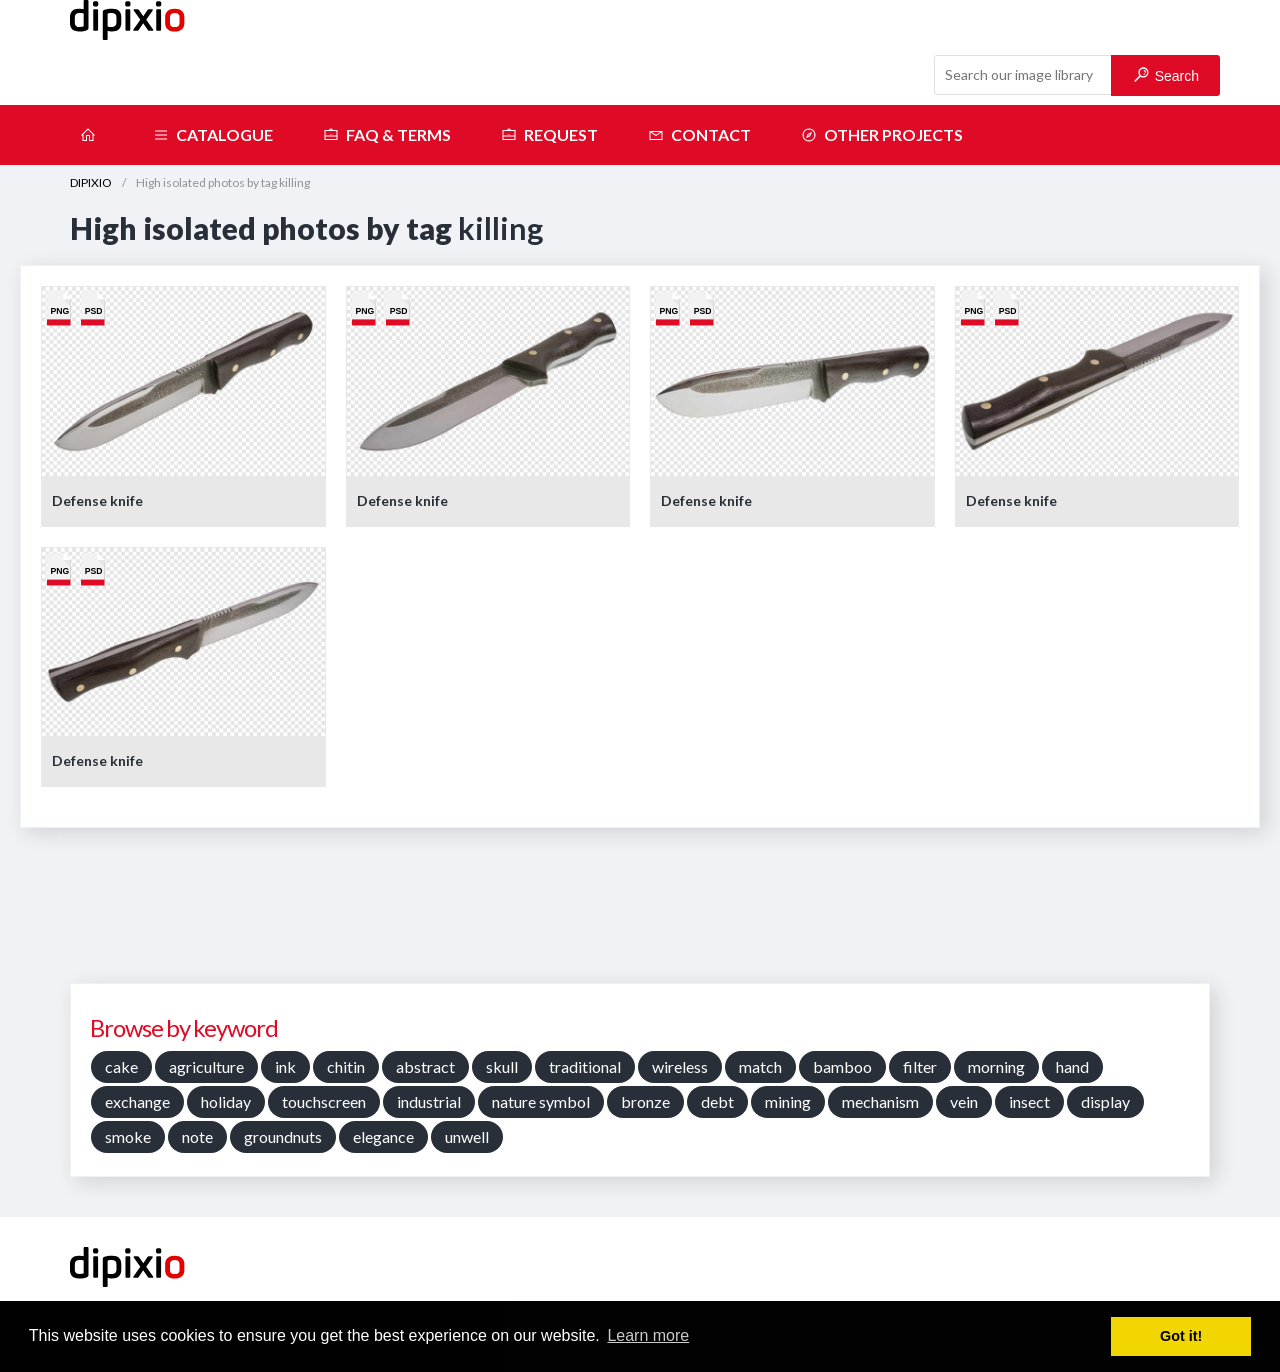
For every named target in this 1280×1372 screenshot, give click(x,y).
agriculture (206, 1066)
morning (996, 1066)
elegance (383, 1136)
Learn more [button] (648, 1335)
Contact (699, 135)
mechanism (880, 1101)
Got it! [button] (1181, 1336)
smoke (128, 1136)
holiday (226, 1101)
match (760, 1066)
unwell (467, 1136)
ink (285, 1066)
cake (121, 1066)
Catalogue (213, 135)
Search (1166, 75)
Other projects (882, 135)
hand (1072, 1066)
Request (549, 135)
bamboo (842, 1066)
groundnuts (283, 1136)
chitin (346, 1066)
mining (788, 1101)
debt (717, 1101)
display (1105, 1101)
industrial (429, 1101)
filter (920, 1066)
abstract (425, 1066)
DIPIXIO (91, 182)
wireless (680, 1066)
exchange (137, 1101)
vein (964, 1101)
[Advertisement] (640, 913)
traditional (585, 1066)
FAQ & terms (387, 135)
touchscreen (324, 1101)
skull (502, 1066)
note (197, 1136)
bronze (645, 1101)
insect (1029, 1101)
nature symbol (541, 1101)
